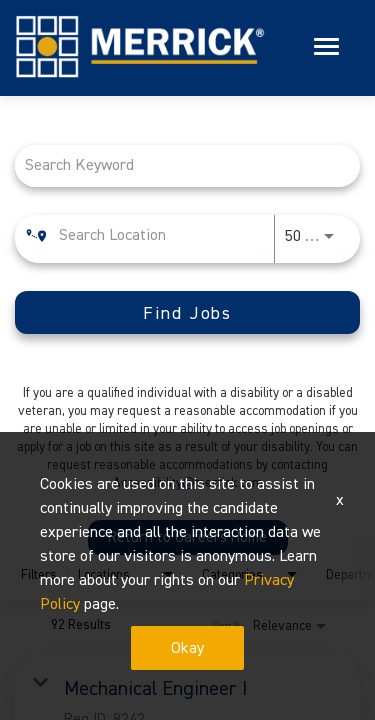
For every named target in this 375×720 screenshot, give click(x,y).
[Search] (187, 313)
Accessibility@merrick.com (188, 483)
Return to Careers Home (187, 538)
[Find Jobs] (187, 313)
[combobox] (177, 166)
